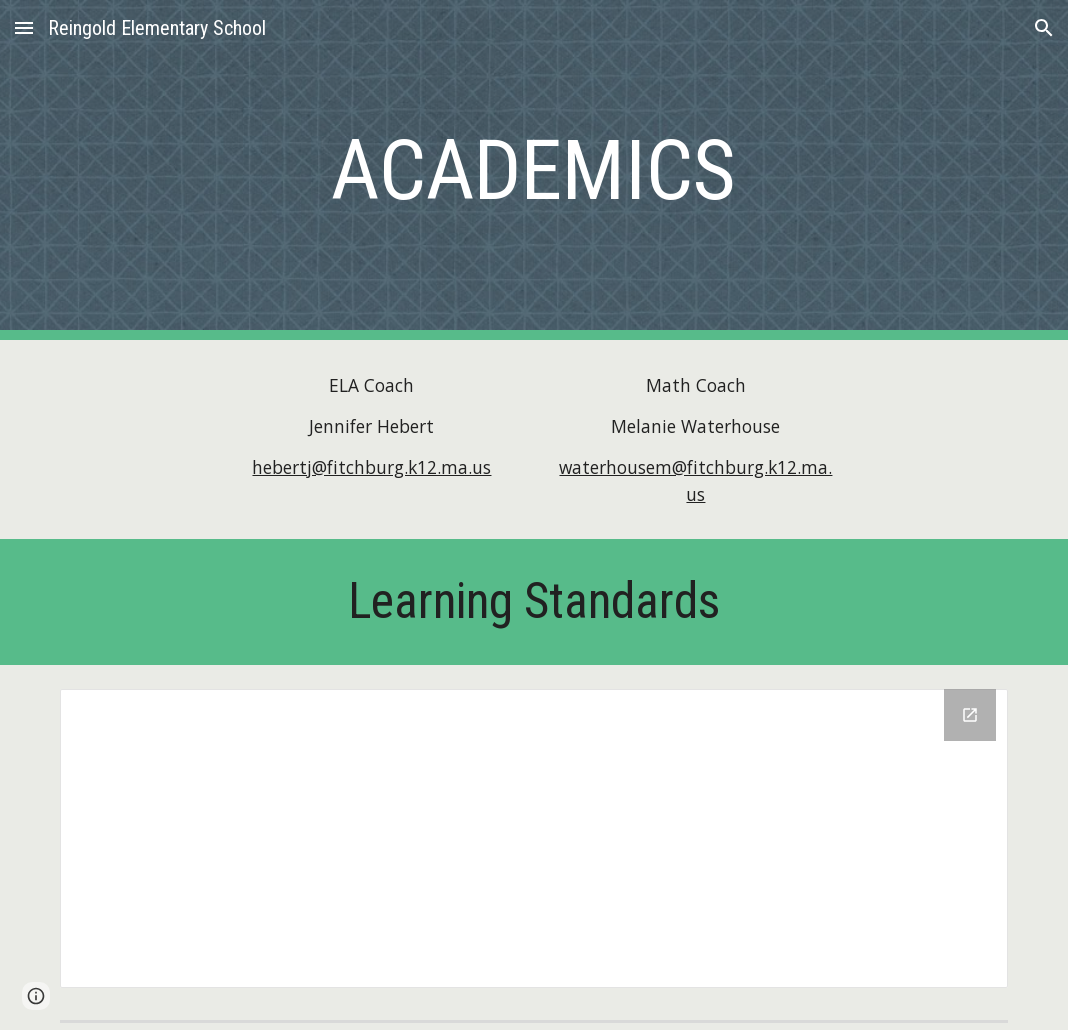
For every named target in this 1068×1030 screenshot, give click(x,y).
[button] (24, 27)
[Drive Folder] (534, 838)
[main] (534, 170)
